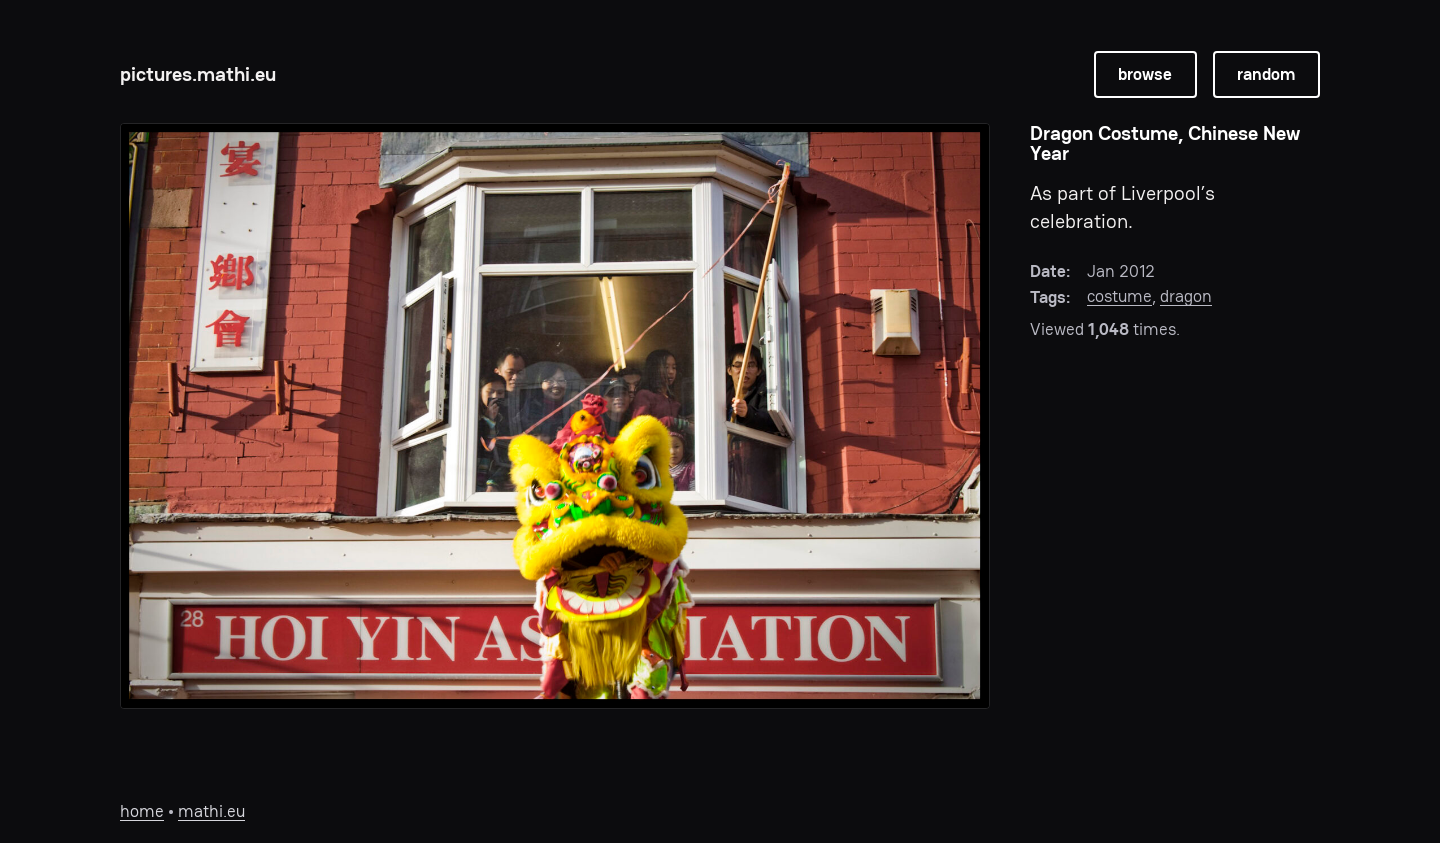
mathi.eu (211, 811)
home (142, 811)
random (1266, 74)
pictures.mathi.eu (198, 74)
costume (1119, 296)
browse (1145, 74)
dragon (1186, 296)
